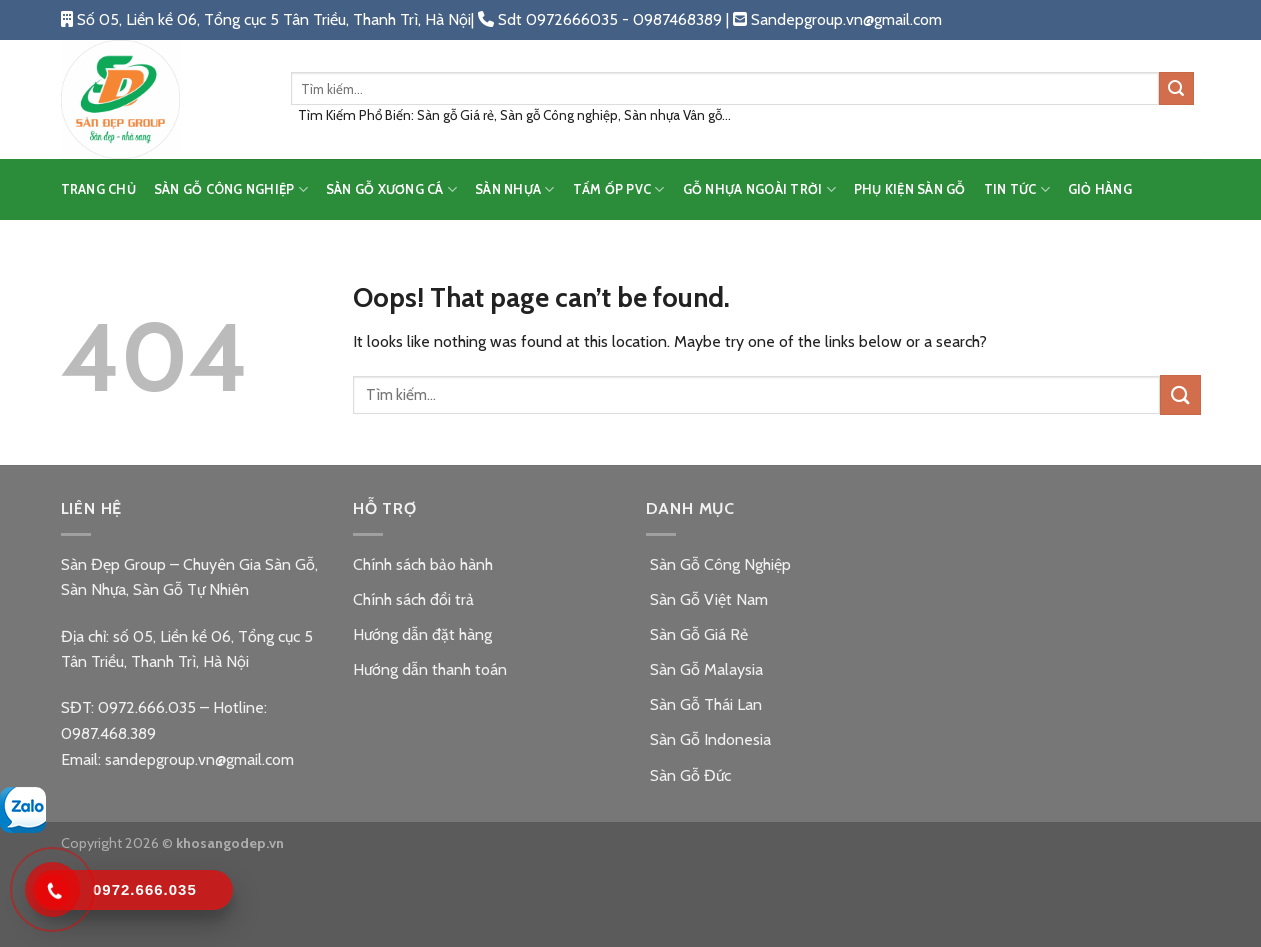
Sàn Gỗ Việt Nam (707, 599)
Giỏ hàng (1100, 189)
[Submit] (1176, 89)
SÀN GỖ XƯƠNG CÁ (391, 189)
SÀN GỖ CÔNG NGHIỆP (231, 189)
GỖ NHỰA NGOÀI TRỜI (759, 189)
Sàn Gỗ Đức (688, 775)
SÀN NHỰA (515, 189)
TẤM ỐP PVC (619, 189)
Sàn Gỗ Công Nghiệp (718, 564)
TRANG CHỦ (98, 189)
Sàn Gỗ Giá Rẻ (697, 634)
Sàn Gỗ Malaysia (704, 669)
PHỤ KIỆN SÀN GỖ (910, 189)
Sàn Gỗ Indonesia (708, 739)
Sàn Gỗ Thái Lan (704, 704)
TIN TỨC (1017, 189)
